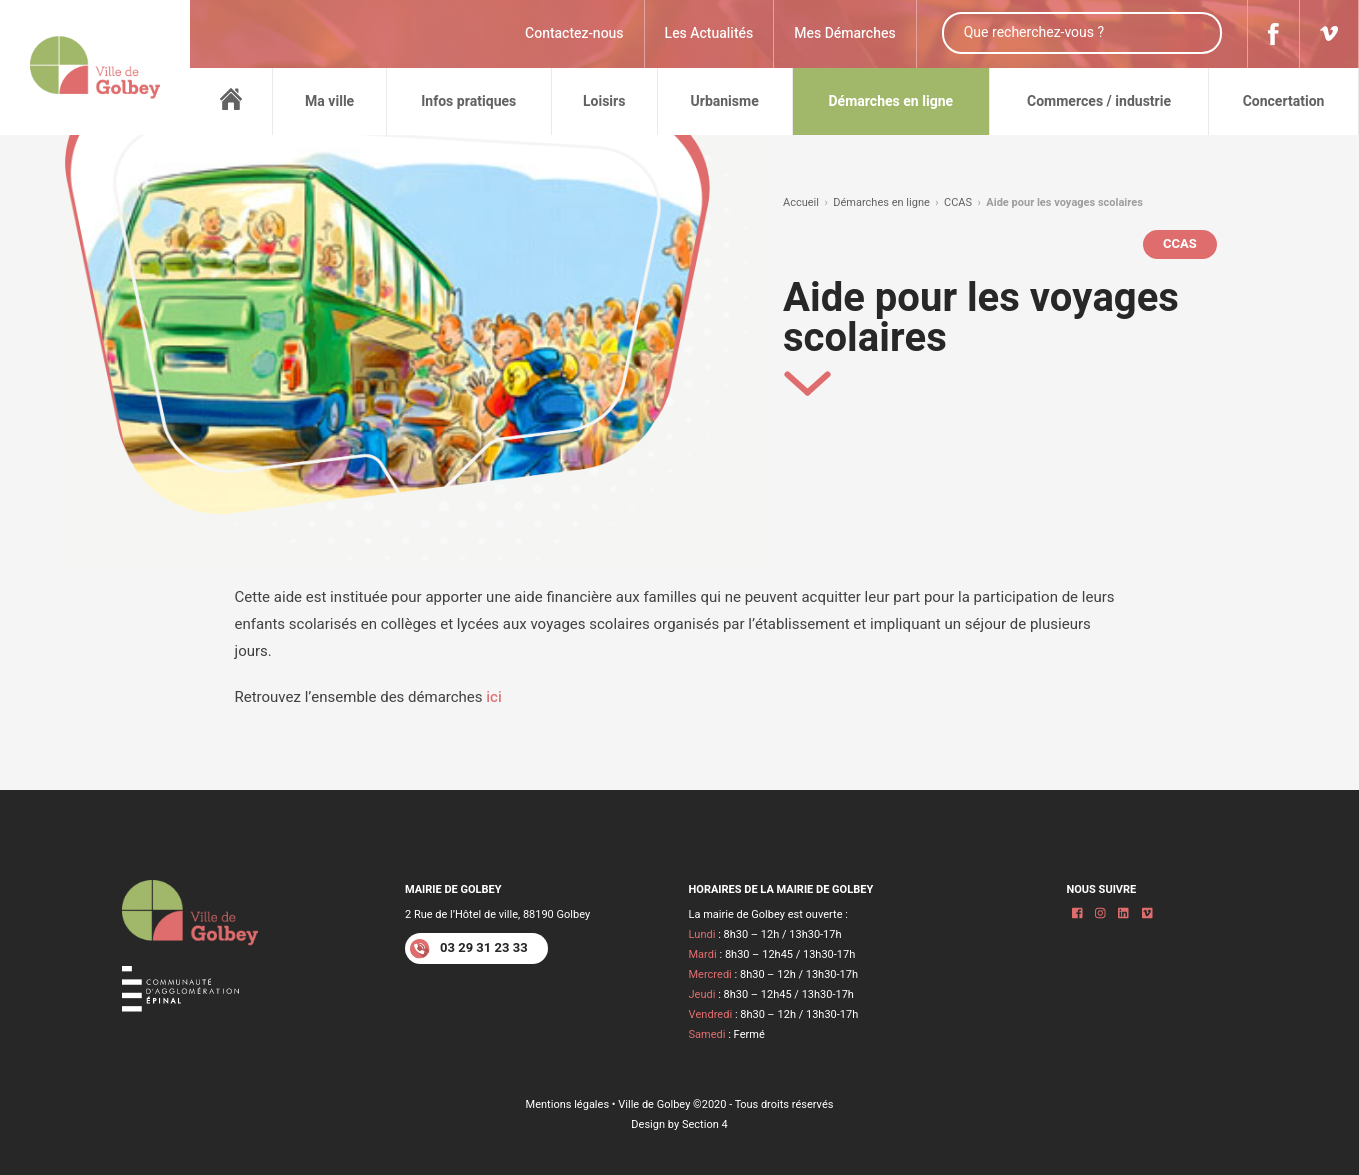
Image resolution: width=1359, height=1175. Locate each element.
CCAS (958, 202)
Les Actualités (709, 33)
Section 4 (705, 1124)
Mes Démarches (844, 33)
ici (494, 697)
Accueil (801, 202)
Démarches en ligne (881, 202)
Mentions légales (568, 1104)
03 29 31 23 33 (469, 948)
